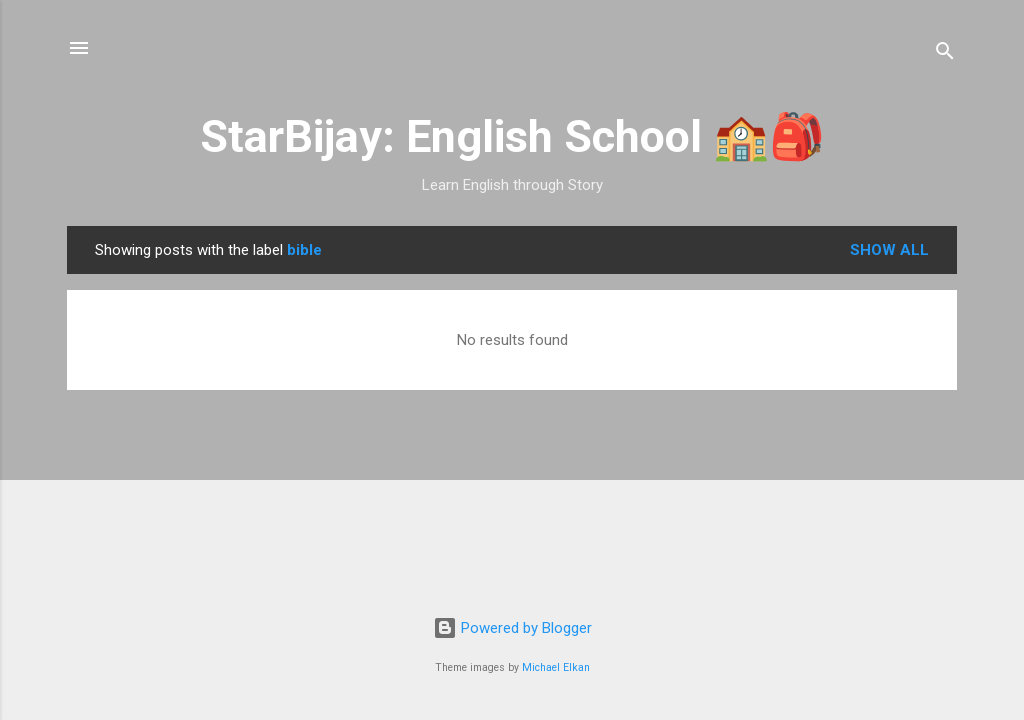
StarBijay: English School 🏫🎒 (512, 136)
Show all (889, 250)
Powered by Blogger (512, 628)
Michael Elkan (556, 667)
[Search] (945, 54)
